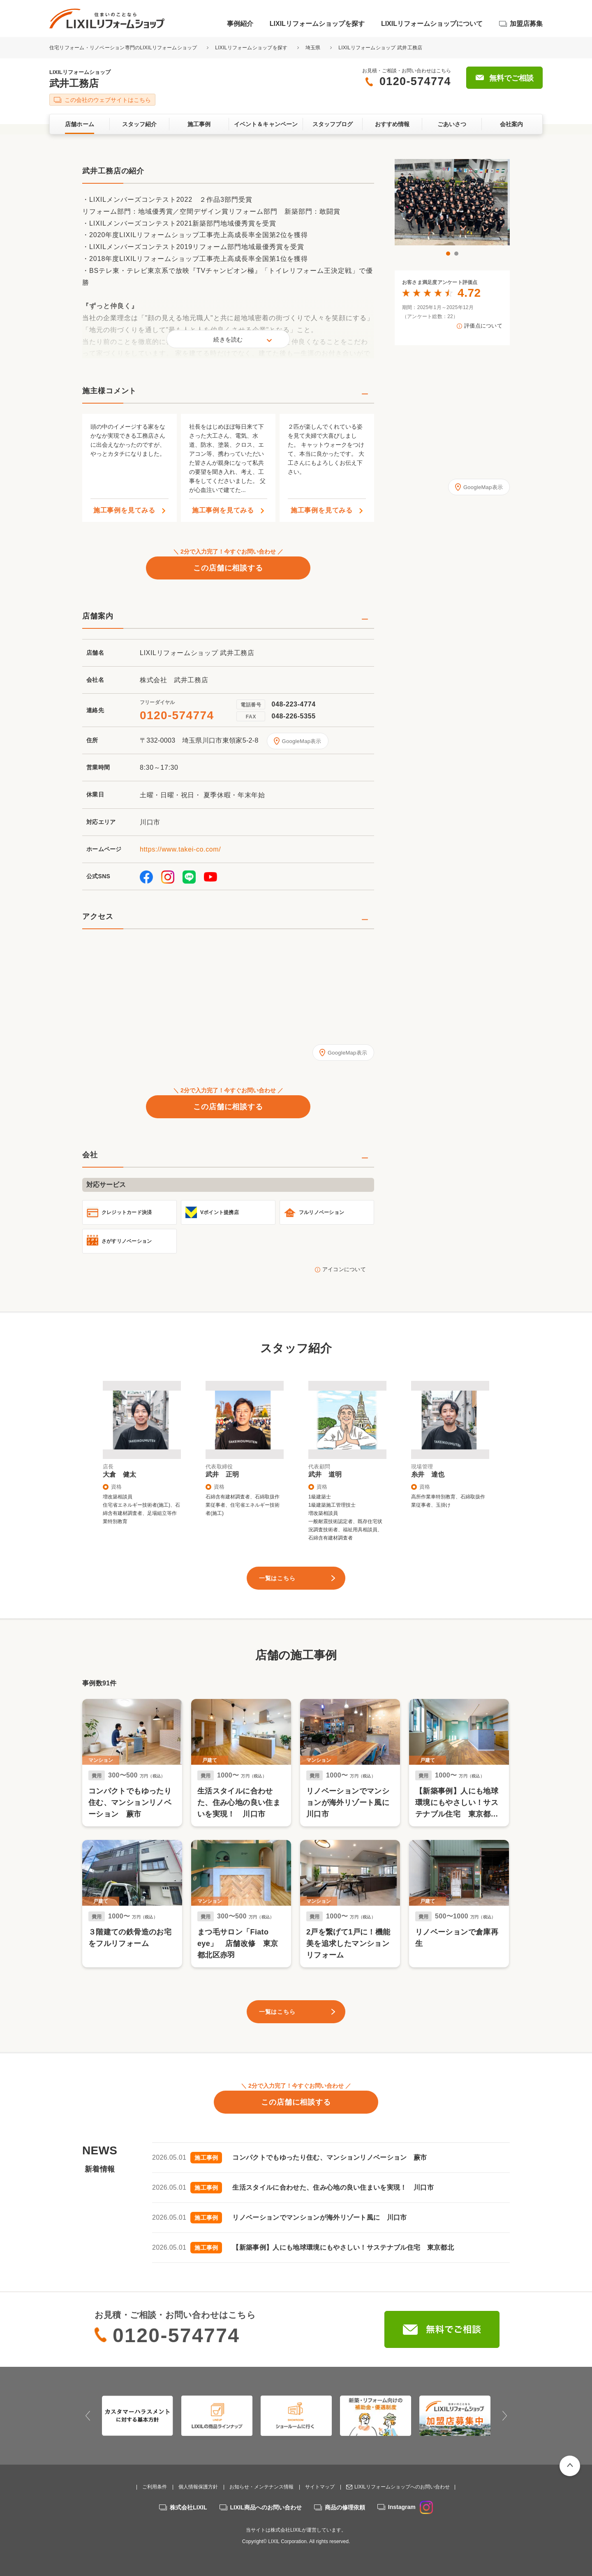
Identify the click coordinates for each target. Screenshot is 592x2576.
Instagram (410, 2507)
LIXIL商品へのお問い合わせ (266, 2507)
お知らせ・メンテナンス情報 (261, 2487)
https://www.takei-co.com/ (180, 849)
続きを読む (228, 339)
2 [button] (456, 254)
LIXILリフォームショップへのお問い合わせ (402, 2487)
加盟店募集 (526, 23)
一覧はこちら (277, 1578)
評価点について (483, 326)
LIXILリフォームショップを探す (317, 23)
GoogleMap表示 (301, 741)
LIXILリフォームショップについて (432, 23)
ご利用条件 (154, 2487)
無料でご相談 (511, 78)
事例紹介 (240, 23)
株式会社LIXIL (188, 2507)
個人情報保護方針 (198, 2487)
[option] (452, 202)
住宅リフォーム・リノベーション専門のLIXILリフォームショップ (124, 48)
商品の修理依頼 (345, 2507)
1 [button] (448, 254)
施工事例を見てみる (124, 510)
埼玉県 (313, 48)
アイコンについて (344, 1269)
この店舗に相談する (228, 568)
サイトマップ (320, 2487)
